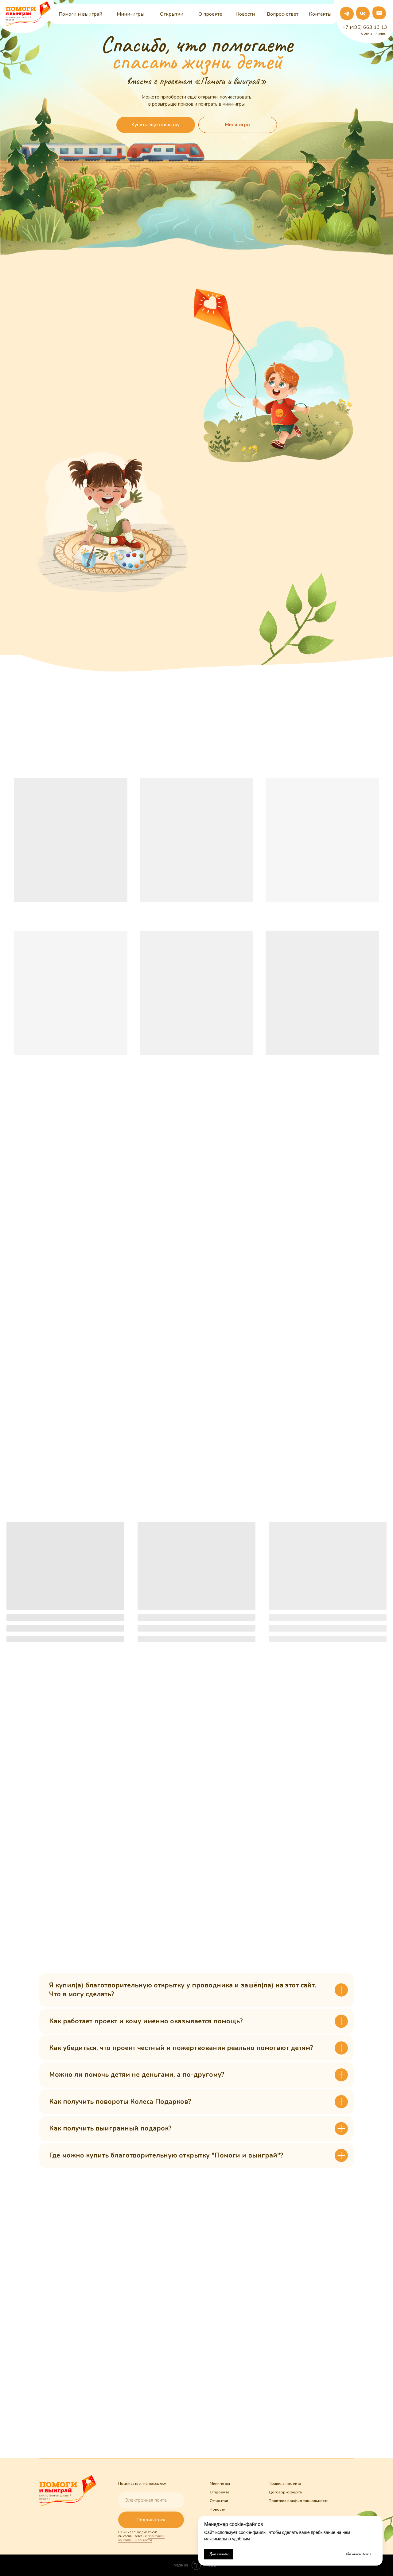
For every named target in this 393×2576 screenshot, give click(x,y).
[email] (151, 2500)
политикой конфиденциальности (141, 2538)
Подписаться (150, 2520)
